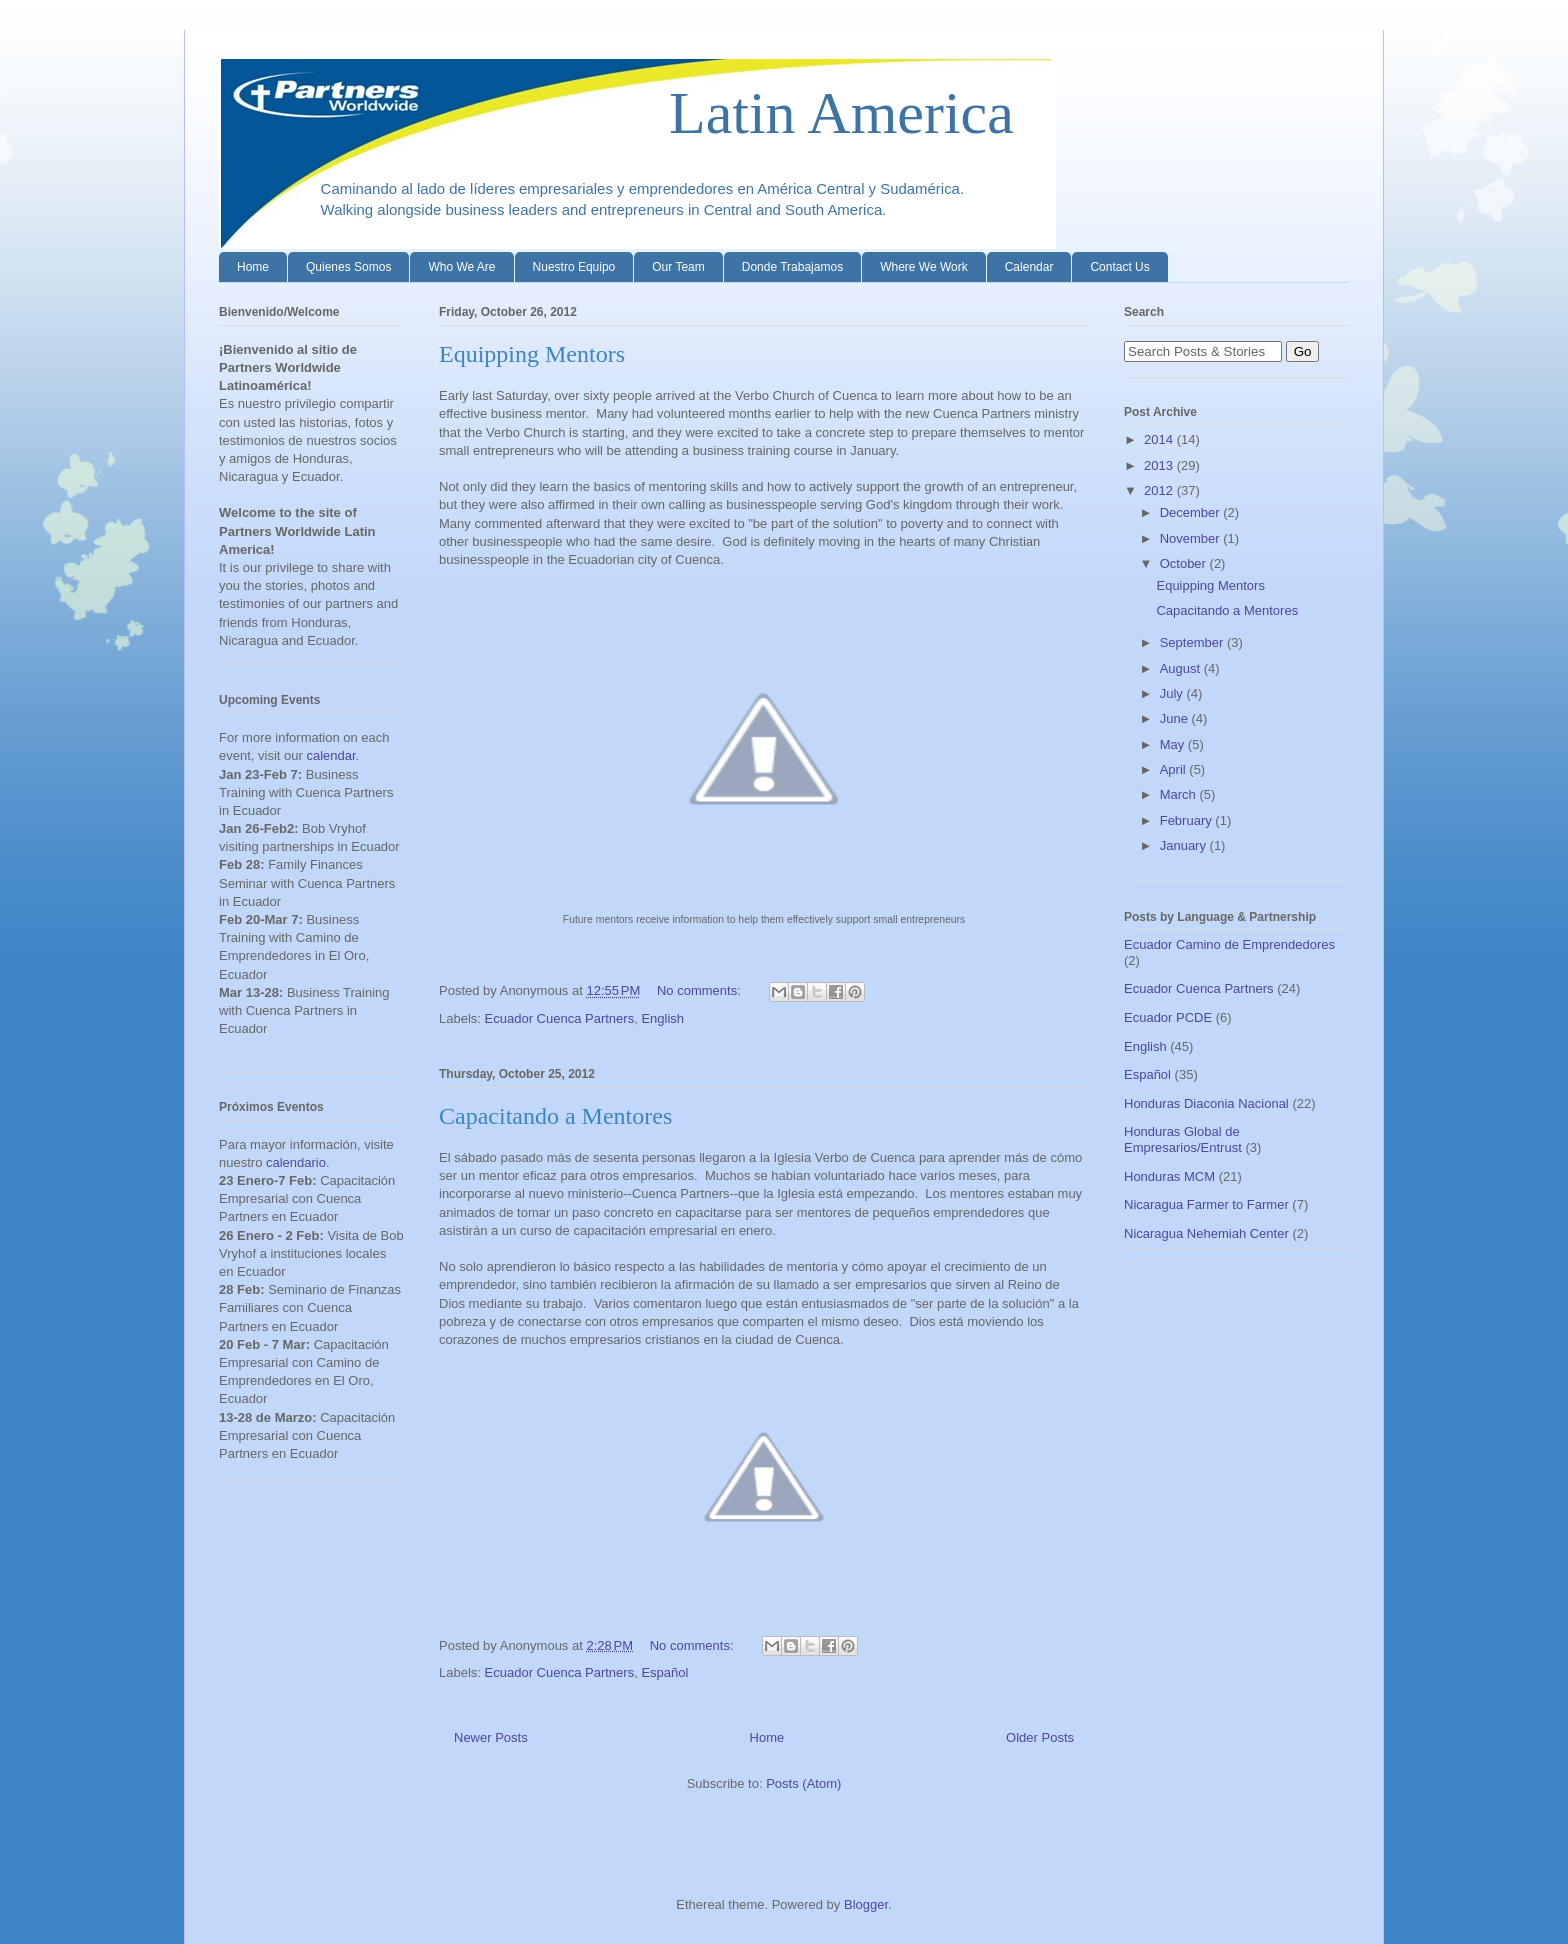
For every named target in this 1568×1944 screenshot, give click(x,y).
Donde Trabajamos (792, 267)
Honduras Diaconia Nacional (1206, 1103)
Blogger (866, 1904)
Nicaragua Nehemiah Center (1206, 1233)
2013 (1160, 465)
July (1173, 693)
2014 (1160, 439)
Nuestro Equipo (574, 267)
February (1188, 820)
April (1175, 769)
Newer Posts (491, 1737)
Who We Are (461, 267)
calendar (330, 755)
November (1192, 538)
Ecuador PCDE (1168, 1017)
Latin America (616, 113)
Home (253, 267)
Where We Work (924, 267)
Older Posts (1040, 1737)
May (1174, 744)
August (1182, 668)
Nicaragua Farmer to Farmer (1206, 1204)
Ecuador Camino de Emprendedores (1229, 944)
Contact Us (1119, 267)
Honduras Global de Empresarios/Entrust (1183, 1139)
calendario (296, 1162)
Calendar (1029, 267)
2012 (1160, 490)
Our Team (678, 267)
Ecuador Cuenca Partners (560, 1018)
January (1185, 845)
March (1180, 794)
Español (664, 1672)
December (1192, 512)
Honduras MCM (1169, 1176)
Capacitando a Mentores (555, 1116)
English (662, 1018)
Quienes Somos (348, 267)
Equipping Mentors (532, 354)
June (1176, 718)
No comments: (700, 990)
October (1185, 563)
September (1193, 642)
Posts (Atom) (803, 1783)
